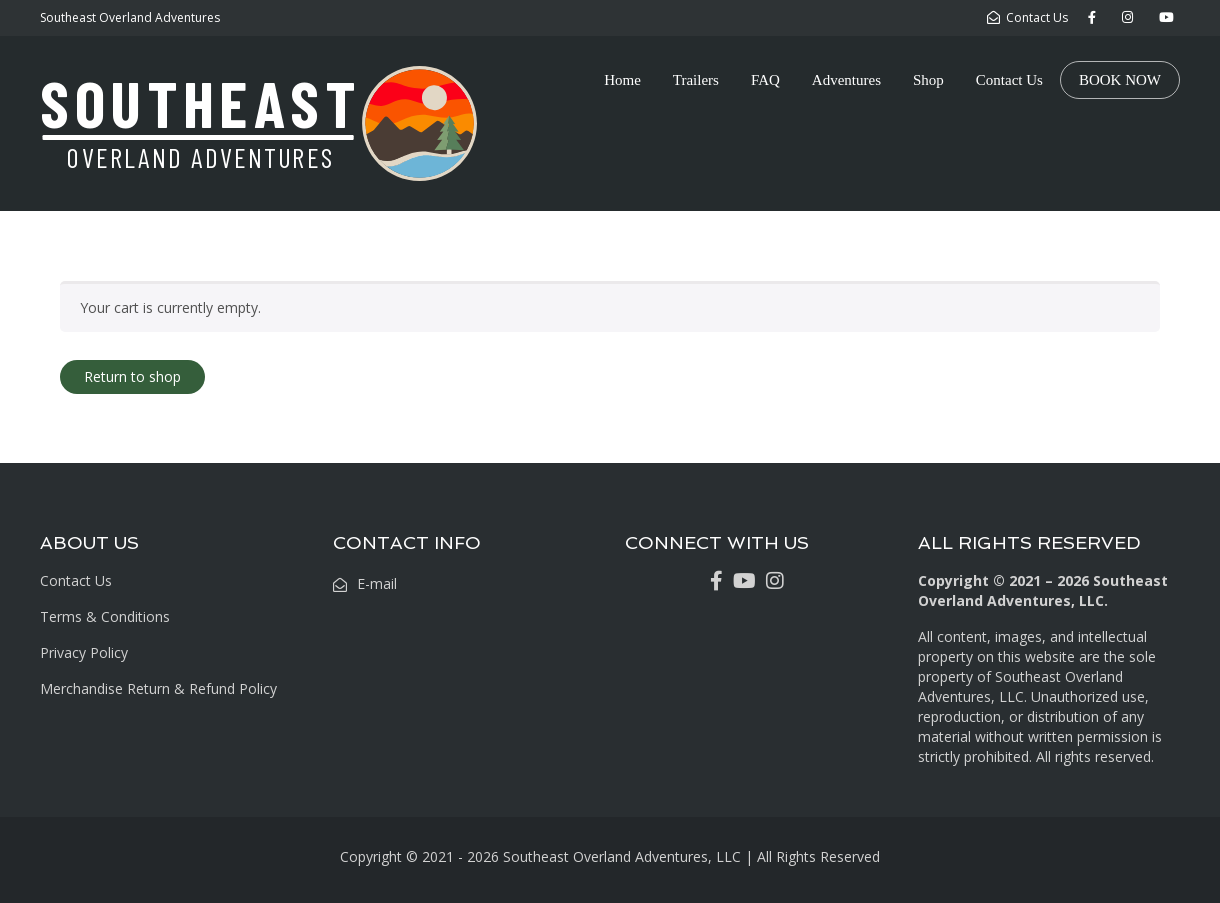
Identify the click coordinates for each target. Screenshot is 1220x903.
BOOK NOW (1120, 80)
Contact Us (1009, 80)
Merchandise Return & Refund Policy (158, 688)
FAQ (765, 80)
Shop (928, 80)
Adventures (846, 80)
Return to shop (132, 376)
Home (622, 80)
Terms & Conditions (105, 616)
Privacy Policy (84, 652)
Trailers (696, 80)
